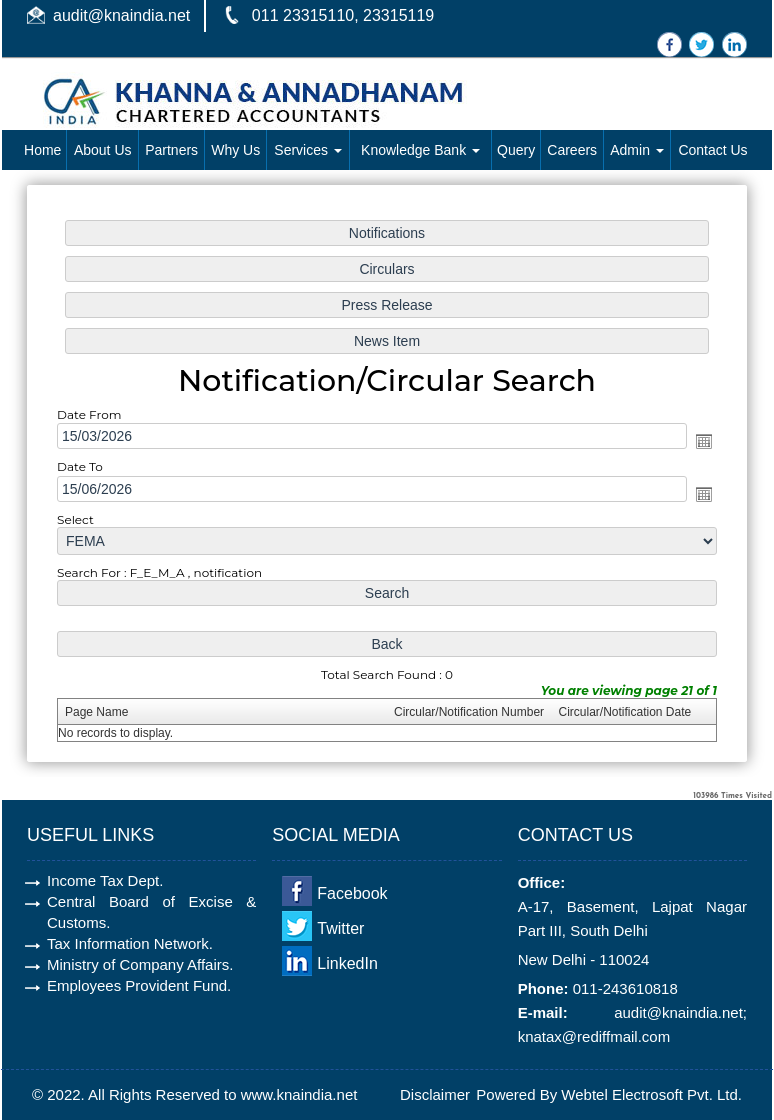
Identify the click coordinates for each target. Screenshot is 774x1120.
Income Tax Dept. (105, 880)
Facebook (352, 893)
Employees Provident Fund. (139, 985)
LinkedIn (347, 963)
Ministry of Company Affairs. (140, 964)
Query (516, 150)
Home (42, 150)
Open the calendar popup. (699, 442)
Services (308, 150)
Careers (572, 150)
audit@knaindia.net (121, 15)
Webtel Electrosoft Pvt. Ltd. (651, 1094)
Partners (171, 150)
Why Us (235, 150)
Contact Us (712, 150)
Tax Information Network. (130, 943)
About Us (103, 150)
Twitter (340, 928)
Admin (637, 150)
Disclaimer (435, 1094)
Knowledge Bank (420, 150)
